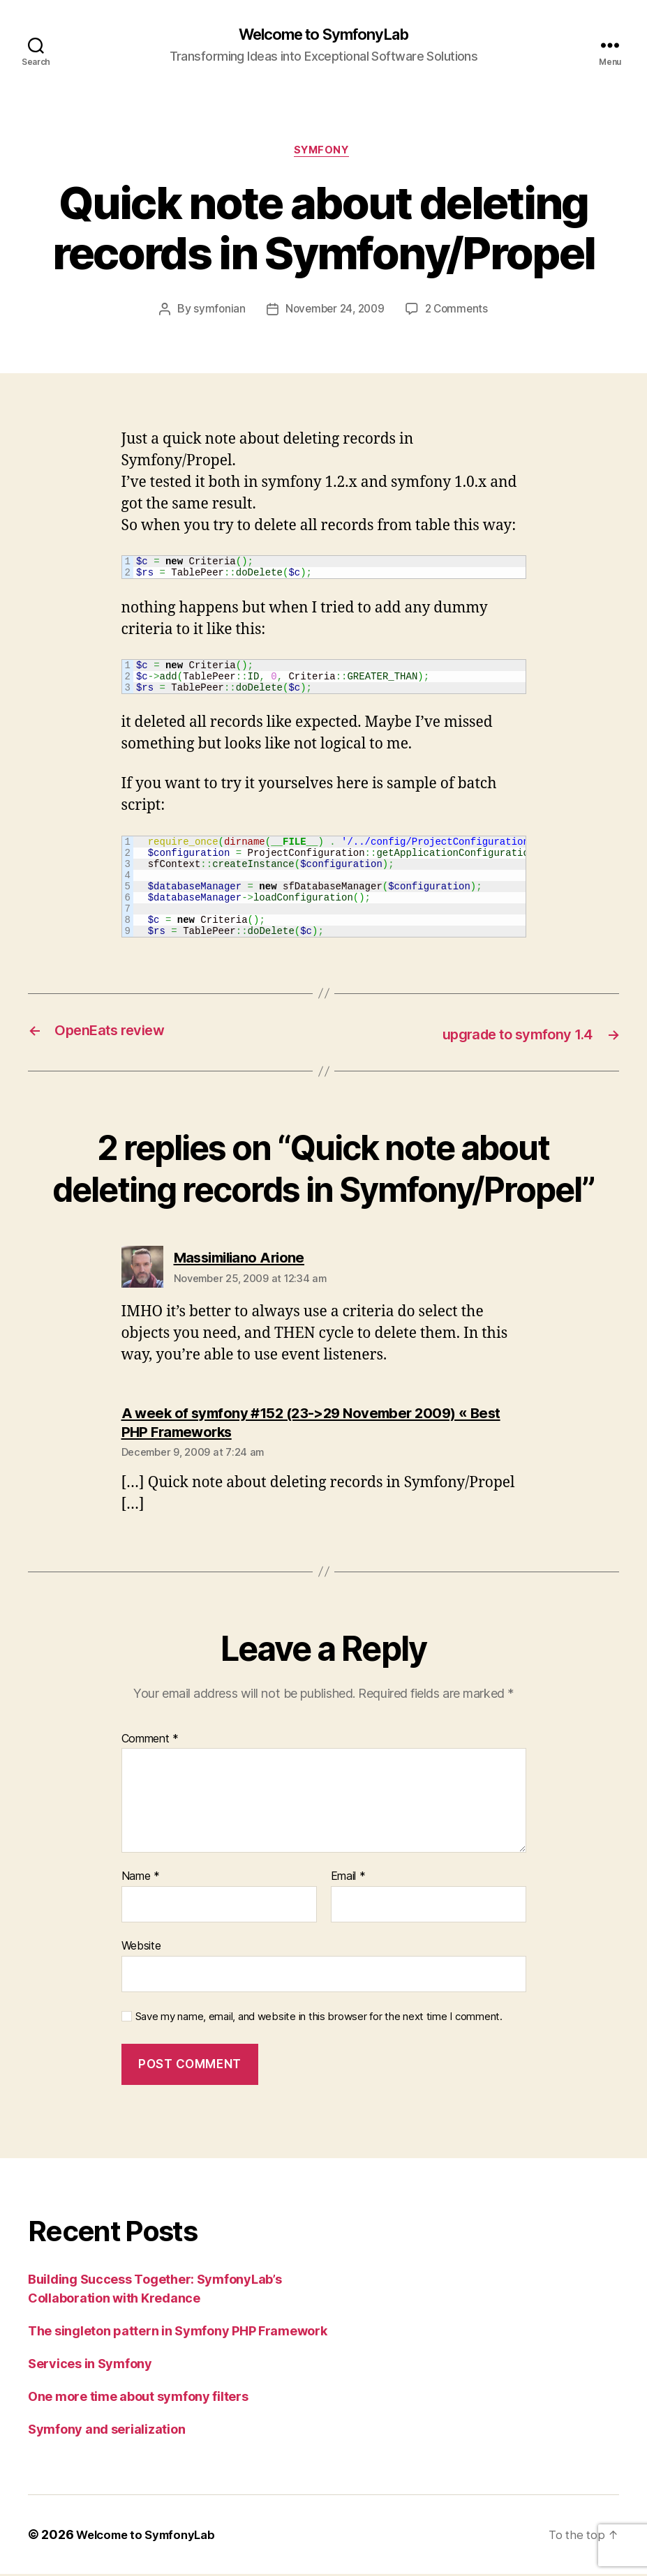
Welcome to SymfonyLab (323, 35)
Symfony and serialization (106, 2431)
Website (141, 1948)
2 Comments (459, 313)
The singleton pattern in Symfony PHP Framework (177, 2333)
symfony (323, 153)
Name (140, 1879)
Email (348, 1879)
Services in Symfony (90, 2365)
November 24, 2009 (333, 313)
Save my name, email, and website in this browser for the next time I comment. (319, 2018)
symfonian (214, 313)
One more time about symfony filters (138, 2398)
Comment (150, 1741)
